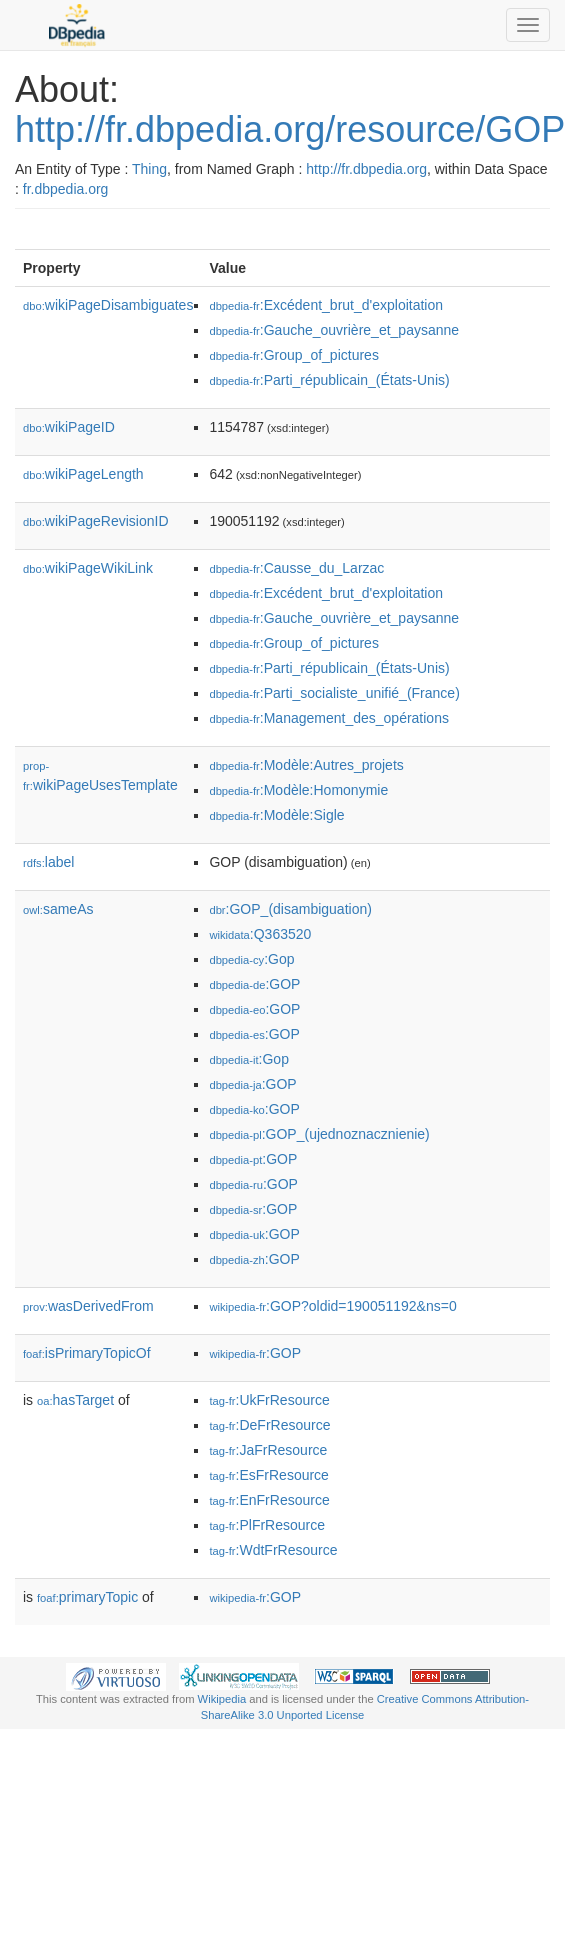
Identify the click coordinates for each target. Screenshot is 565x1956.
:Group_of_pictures (293, 355)
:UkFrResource (269, 1400)
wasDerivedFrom (88, 1306)
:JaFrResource (268, 1450)
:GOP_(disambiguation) (290, 909)
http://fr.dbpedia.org (366, 169)
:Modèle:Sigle (276, 815)
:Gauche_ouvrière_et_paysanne (334, 330)
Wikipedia (222, 1699)
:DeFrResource (269, 1425)
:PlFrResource (267, 1525)
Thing (149, 169)
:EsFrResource (268, 1475)
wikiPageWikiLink (88, 568)
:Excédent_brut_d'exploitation (326, 305)
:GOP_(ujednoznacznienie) (319, 1134)
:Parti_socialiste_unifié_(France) (334, 693)
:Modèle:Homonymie (298, 790)
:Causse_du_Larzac (296, 568)
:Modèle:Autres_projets (306, 765)
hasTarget (75, 1400)
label (48, 862)
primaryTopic (87, 1597)
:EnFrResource (269, 1500)
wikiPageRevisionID (96, 521)
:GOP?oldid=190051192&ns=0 (332, 1306)
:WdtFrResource (273, 1550)
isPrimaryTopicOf (87, 1353)
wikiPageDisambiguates (108, 305)
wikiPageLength (83, 474)
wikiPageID (69, 427)
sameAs (58, 909)
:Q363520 (260, 934)
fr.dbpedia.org (66, 189)
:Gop (251, 959)
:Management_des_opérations (329, 718)
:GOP (254, 984)
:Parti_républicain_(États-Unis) (329, 380)
